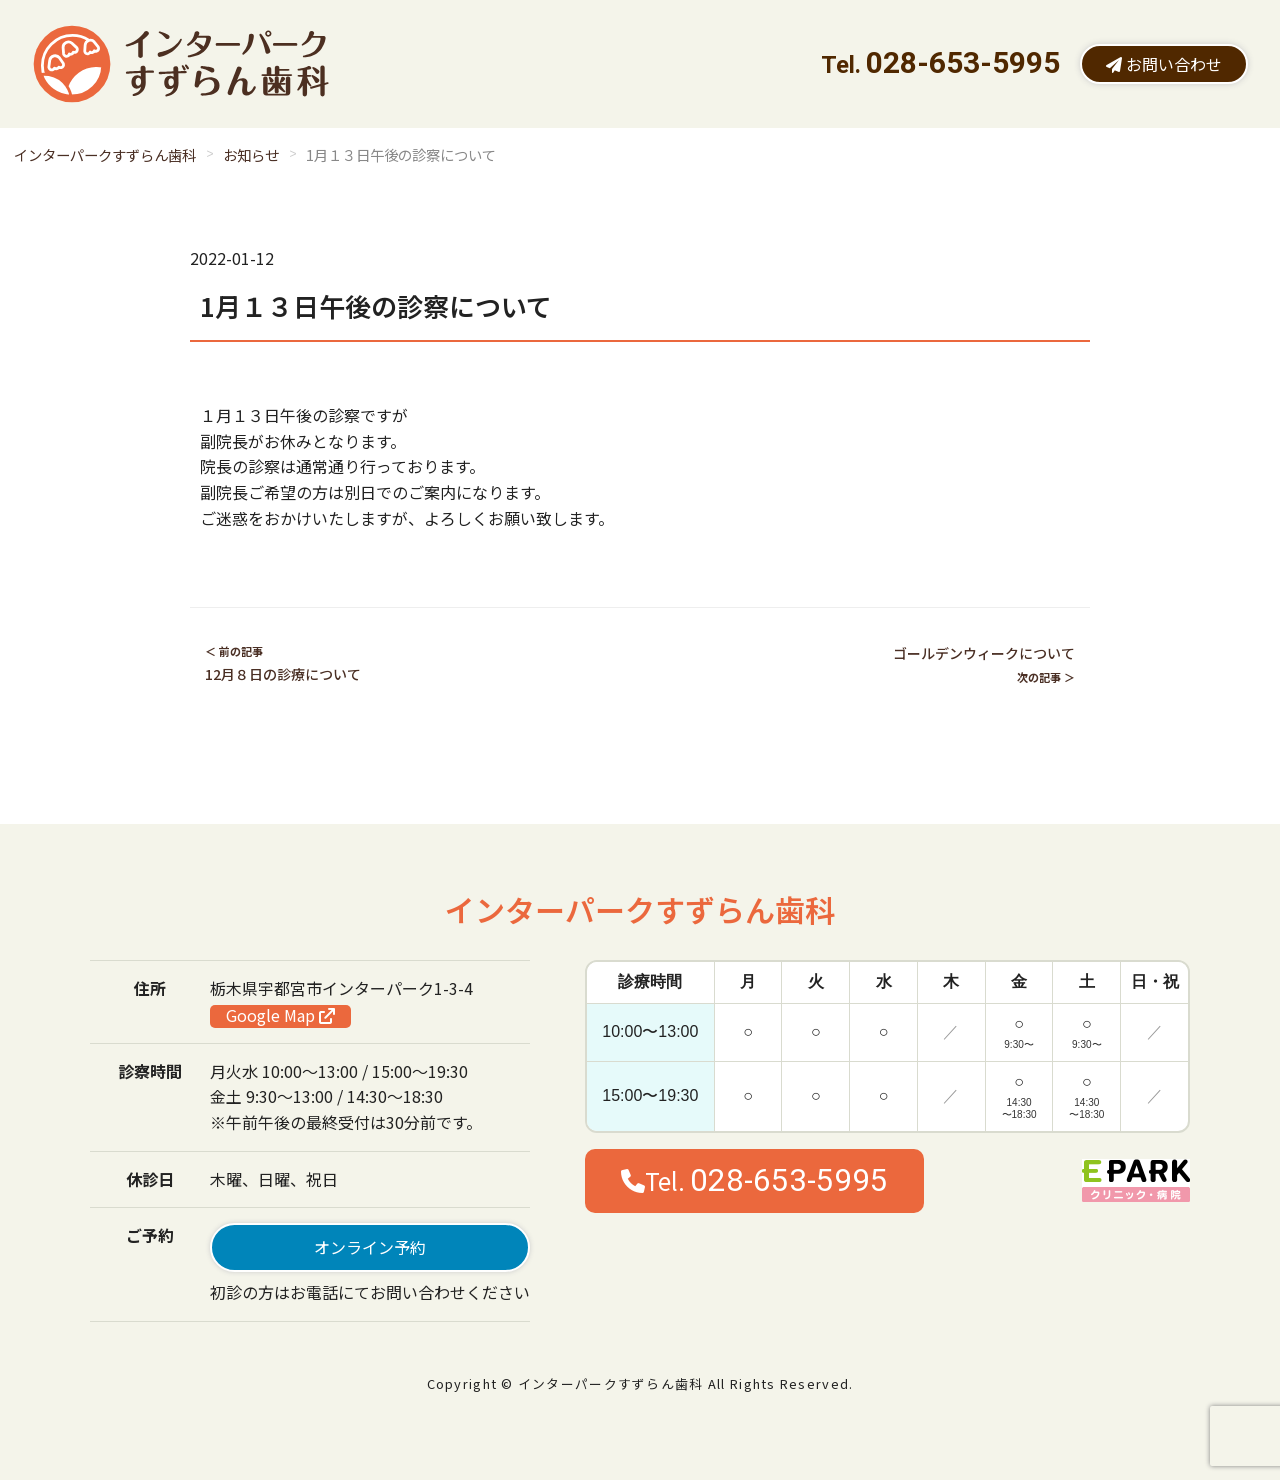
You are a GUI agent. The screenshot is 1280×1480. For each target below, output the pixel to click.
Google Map (280, 1016)
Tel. (754, 1180)
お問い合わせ (1164, 64)
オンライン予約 (370, 1247)
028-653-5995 (963, 62)
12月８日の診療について (283, 674)
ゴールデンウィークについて (984, 653)
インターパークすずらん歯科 (105, 154)
